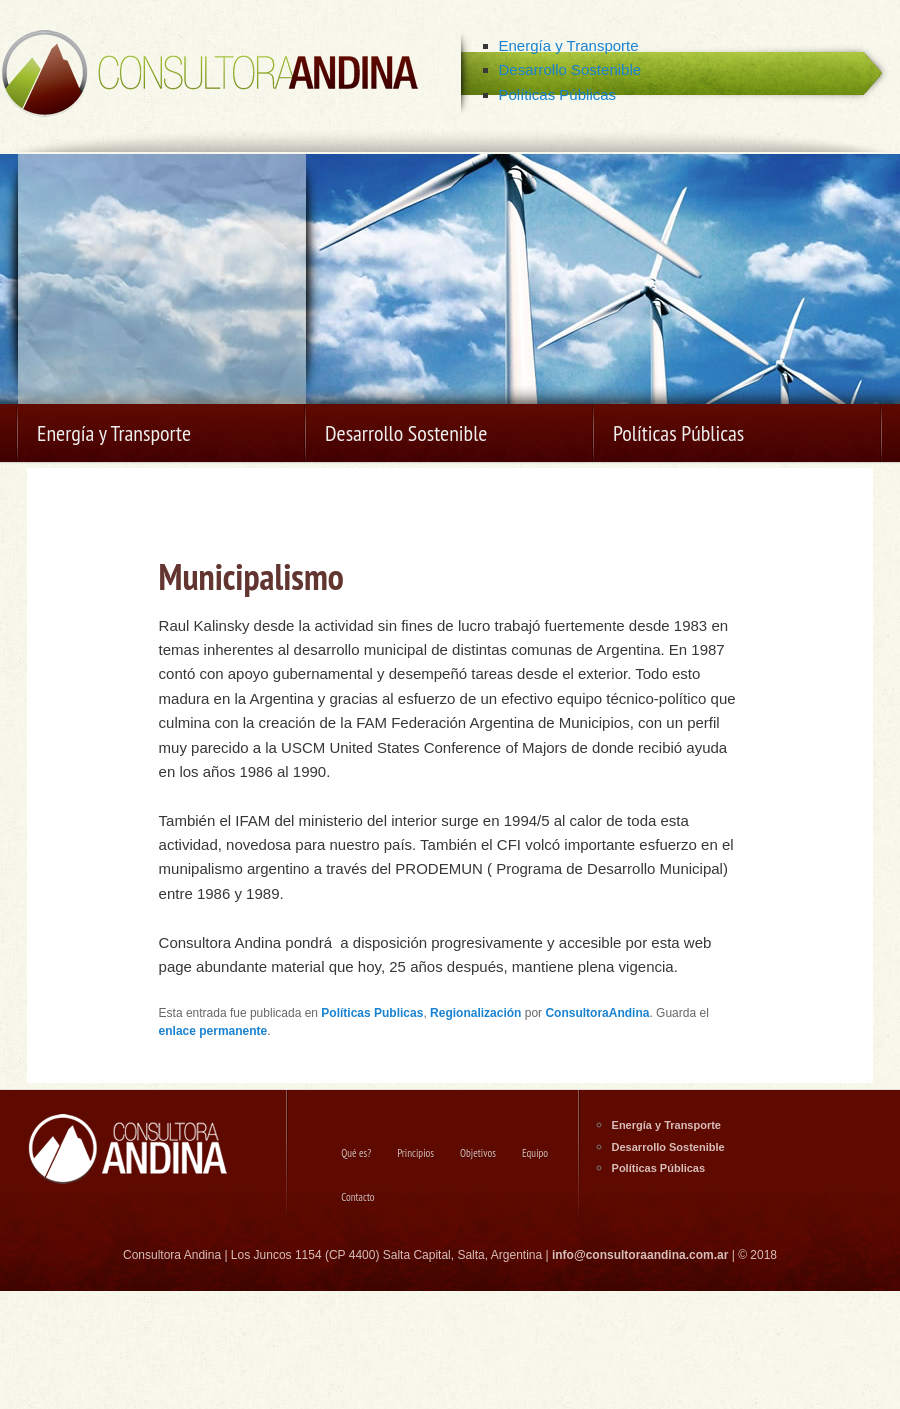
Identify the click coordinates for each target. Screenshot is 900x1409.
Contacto (357, 1197)
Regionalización (475, 1013)
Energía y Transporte (569, 45)
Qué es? (356, 1153)
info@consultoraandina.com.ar (640, 1255)
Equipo (535, 1153)
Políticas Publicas (372, 1013)
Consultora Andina (210, 75)
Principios (415, 1153)
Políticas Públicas (558, 94)
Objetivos (478, 1153)
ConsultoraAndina (597, 1013)
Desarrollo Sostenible (570, 69)
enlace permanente (213, 1031)
